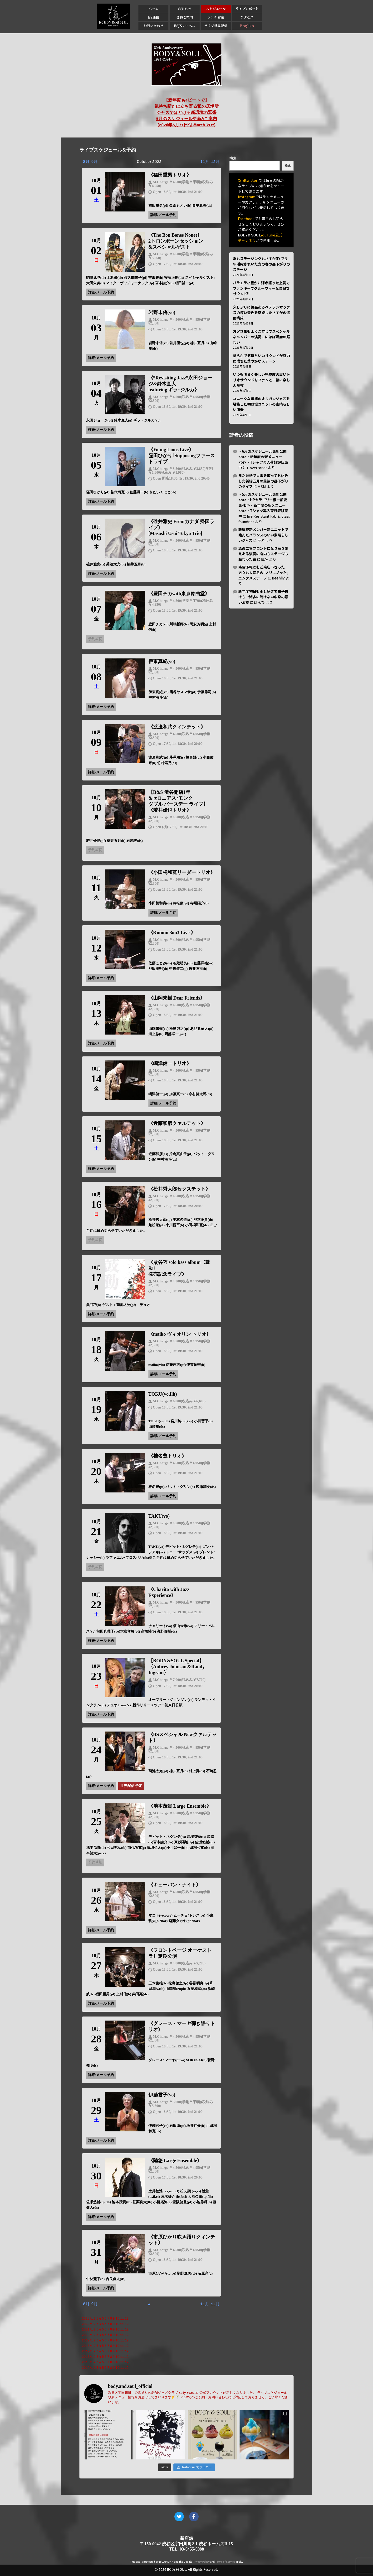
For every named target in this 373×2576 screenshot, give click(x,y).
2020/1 (87, 2335)
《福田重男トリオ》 (169, 174)
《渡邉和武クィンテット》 (177, 726)
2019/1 (87, 2340)
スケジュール (216, 8)
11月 (204, 161)
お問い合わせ (153, 25)
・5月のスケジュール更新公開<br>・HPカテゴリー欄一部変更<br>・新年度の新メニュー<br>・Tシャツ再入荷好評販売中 (263, 505)
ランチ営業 (215, 17)
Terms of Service (225, 2562)
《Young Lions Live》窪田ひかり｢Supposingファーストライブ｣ (181, 455)
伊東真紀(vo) (161, 661)
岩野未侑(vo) (161, 312)
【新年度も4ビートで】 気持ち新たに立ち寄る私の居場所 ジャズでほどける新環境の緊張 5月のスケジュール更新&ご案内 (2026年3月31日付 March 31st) (186, 113)
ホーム (153, 8)
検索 (232, 158)
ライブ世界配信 (215, 25)
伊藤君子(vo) (161, 2094)
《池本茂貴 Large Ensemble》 (179, 1806)
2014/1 (87, 2367)
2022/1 (87, 2324)
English (247, 25)
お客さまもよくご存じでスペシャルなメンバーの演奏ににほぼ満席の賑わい (261, 337)
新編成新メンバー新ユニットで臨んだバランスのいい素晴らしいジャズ (263, 535)
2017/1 (87, 2351)
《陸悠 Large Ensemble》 (175, 2160)
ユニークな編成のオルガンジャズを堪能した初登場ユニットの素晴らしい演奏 (261, 404)
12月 (215, 161)
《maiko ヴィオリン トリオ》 (179, 1334)
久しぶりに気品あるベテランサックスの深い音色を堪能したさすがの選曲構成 (261, 312)
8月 (86, 161)
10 (117, 2318)
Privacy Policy (201, 2562)
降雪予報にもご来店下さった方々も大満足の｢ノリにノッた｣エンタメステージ (263, 572)
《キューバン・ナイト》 (174, 1884)
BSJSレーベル (184, 25)
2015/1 (87, 2362)
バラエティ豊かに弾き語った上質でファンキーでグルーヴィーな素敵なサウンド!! (261, 288)
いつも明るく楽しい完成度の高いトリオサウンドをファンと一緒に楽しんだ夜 (261, 380)
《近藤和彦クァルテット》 (177, 1123)
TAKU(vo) (159, 1516)
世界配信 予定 (131, 1786)
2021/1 (87, 2329)
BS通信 (153, 17)
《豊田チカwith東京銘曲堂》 (179, 593)
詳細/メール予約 (163, 215)
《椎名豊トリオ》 (167, 1455)
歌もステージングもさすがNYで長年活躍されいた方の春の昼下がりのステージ (261, 264)
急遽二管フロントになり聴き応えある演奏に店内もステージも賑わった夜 (263, 554)
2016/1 (87, 2357)
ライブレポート (247, 8)
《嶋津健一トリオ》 (169, 1063)
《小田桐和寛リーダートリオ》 (181, 872)
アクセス (247, 17)
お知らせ (184, 8)
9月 (94, 161)
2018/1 (87, 2346)
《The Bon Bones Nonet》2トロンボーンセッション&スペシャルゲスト (175, 241)
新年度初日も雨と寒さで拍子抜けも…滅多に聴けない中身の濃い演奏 (263, 597)
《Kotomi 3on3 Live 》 (172, 932)
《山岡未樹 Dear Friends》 (176, 998)
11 (122, 2318)
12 (127, 2318)
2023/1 (87, 2318)
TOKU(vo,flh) (162, 1394)
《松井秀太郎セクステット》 (179, 1189)
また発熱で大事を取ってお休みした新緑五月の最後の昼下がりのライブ (263, 481)
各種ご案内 (184, 17)
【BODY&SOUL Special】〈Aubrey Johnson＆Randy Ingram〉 (176, 1666)
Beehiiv (278, 577)
